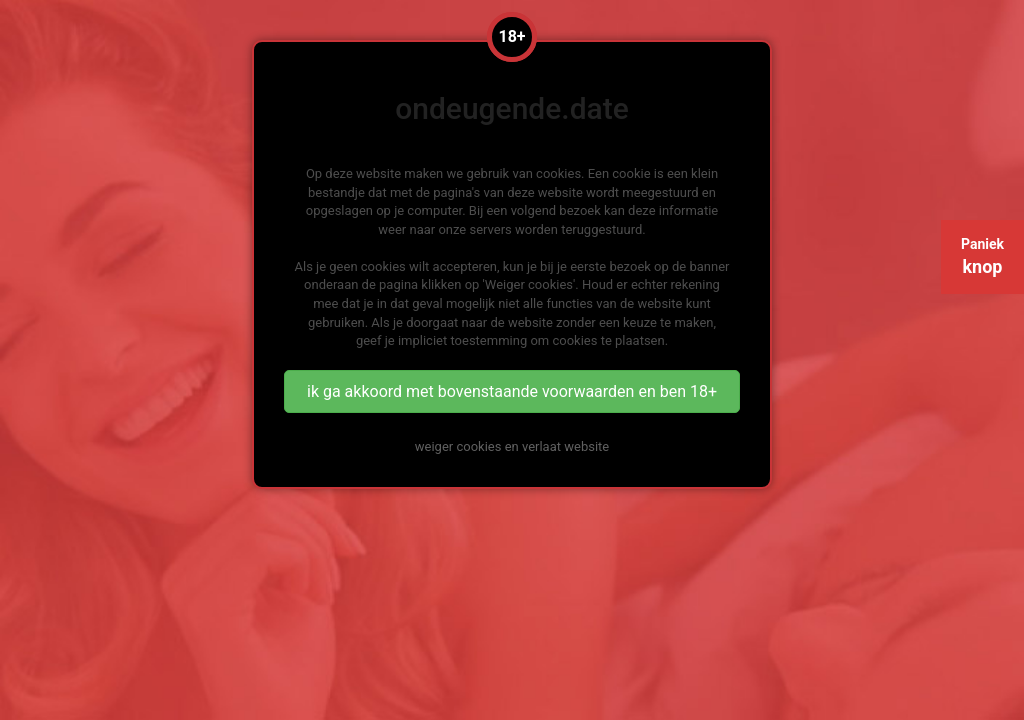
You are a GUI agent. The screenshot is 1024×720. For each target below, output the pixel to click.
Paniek (982, 256)
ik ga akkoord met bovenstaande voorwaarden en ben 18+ (512, 391)
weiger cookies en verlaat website (512, 446)
